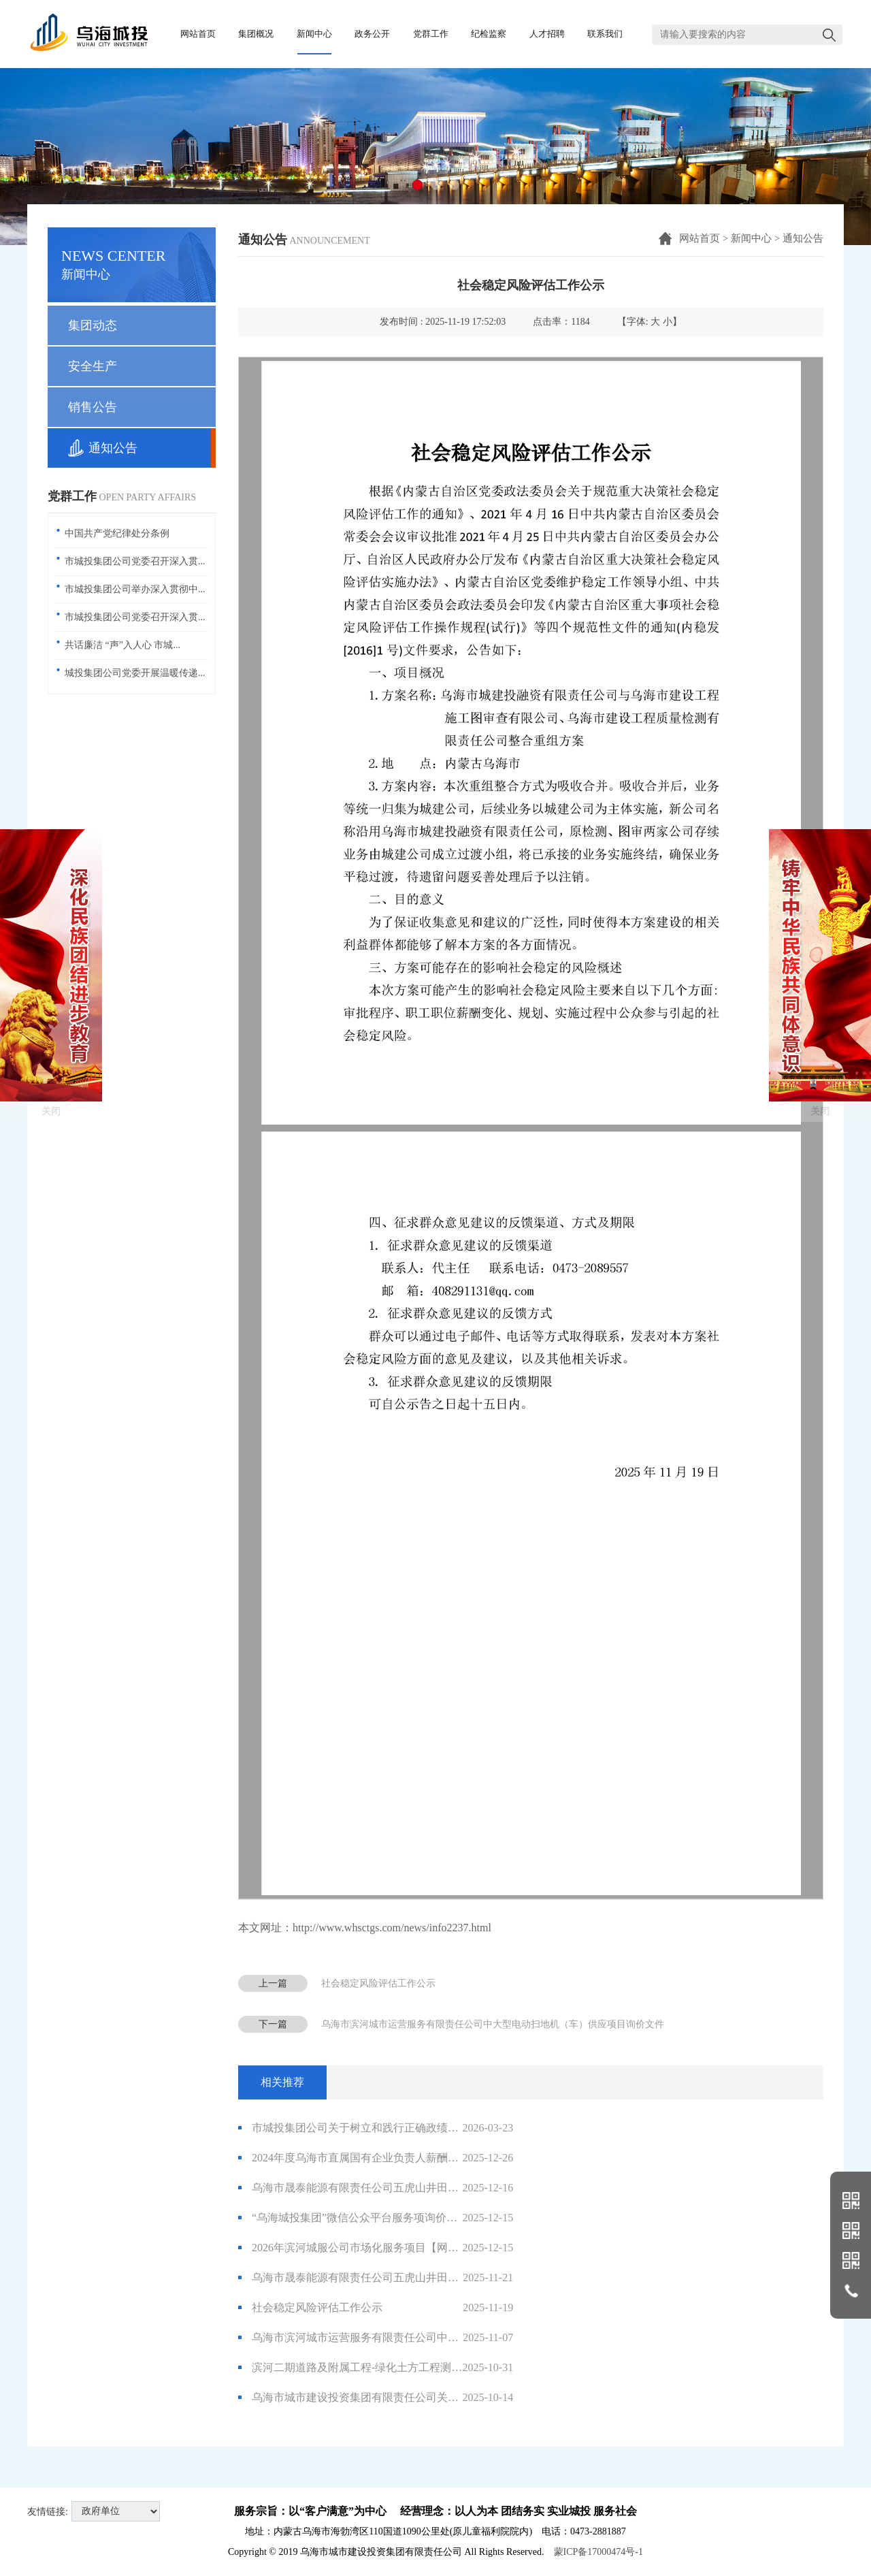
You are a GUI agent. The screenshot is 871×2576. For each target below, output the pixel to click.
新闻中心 (751, 238)
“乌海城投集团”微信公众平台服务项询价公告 (375, 2218)
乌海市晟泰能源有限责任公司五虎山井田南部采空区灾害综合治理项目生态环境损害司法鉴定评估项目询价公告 (375, 2188)
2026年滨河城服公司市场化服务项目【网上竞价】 (375, 2248)
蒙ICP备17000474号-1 (598, 2552)
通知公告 (803, 238)
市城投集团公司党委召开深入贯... (135, 561)
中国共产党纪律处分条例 (117, 533)
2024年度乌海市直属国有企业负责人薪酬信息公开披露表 (375, 2158)
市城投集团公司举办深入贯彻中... (135, 589)
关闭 (51, 1193)
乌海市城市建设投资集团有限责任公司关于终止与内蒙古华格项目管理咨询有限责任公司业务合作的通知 (375, 2398)
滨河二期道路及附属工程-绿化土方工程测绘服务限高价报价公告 (375, 2368)
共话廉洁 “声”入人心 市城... (122, 645)
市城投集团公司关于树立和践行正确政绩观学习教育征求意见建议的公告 (375, 2128)
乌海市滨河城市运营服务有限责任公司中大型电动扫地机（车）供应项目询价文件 (492, 2024)
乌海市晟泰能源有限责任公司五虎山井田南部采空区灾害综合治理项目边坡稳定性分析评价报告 (375, 2278)
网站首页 (699, 238)
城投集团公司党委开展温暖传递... (135, 673)
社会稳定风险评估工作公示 (378, 1983)
